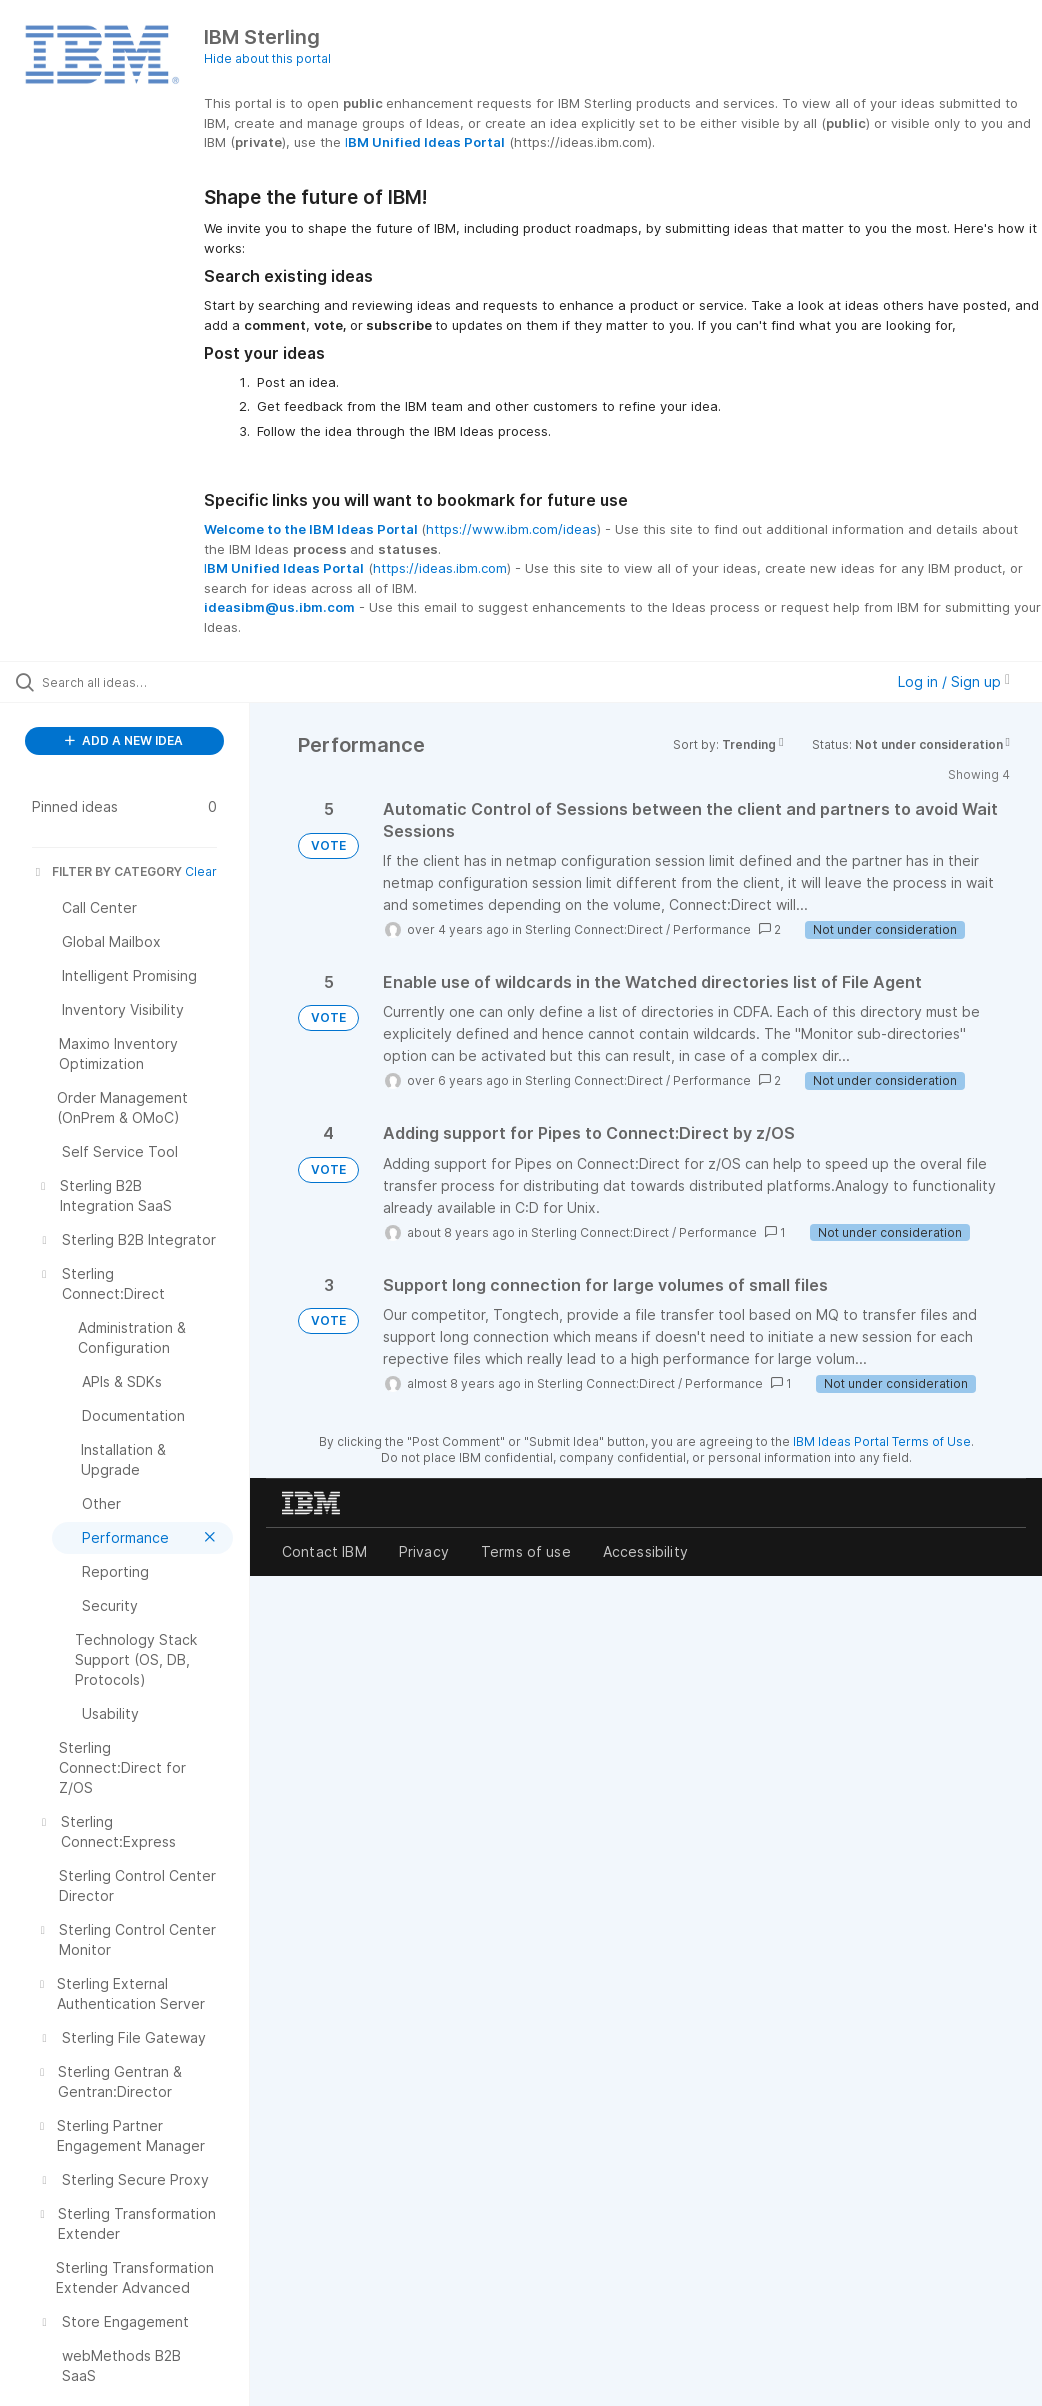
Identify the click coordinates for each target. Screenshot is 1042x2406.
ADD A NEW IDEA (124, 740)
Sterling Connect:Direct (594, 929)
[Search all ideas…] (135, 682)
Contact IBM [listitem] (324, 1551)
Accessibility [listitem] (645, 1551)
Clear (201, 871)
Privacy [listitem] (424, 1551)
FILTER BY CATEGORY (107, 871)
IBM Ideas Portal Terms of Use (882, 1441)
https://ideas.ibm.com (440, 568)
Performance (712, 929)
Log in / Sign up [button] (954, 681)
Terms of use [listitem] (526, 1551)
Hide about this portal (267, 58)
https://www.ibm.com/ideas (511, 529)
